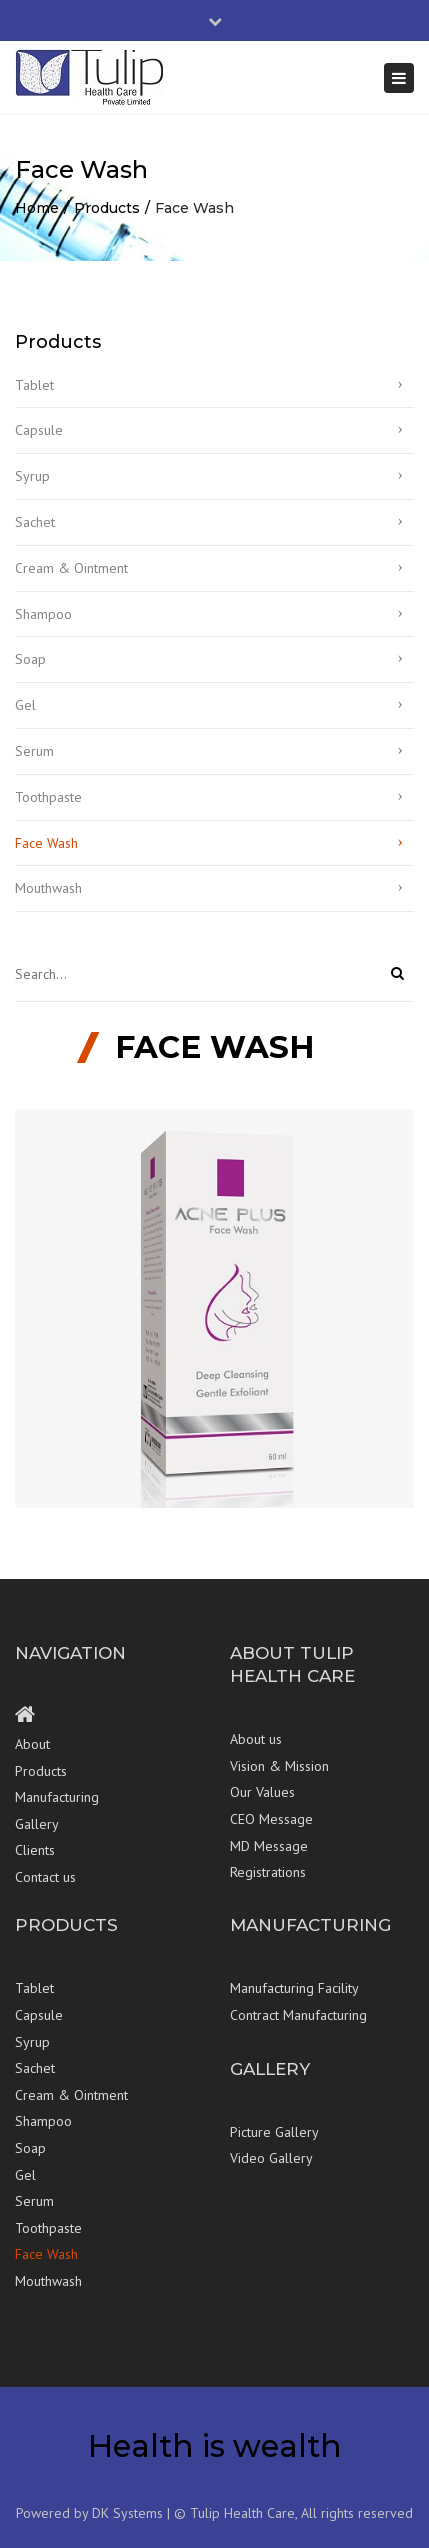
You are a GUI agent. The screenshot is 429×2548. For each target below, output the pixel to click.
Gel (25, 705)
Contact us (45, 1877)
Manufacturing (57, 1797)
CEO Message (271, 1819)
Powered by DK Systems (89, 2513)
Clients (35, 1850)
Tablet (34, 385)
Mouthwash (48, 888)
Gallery (37, 1824)
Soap (30, 659)
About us (256, 1739)
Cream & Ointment (71, 568)
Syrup (32, 476)
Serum (34, 751)
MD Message (269, 1846)
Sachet (35, 522)
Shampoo (43, 614)
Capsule (39, 430)
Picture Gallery (274, 2132)
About (32, 1744)
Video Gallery (271, 2158)
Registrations (268, 1872)
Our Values (262, 1792)
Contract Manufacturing (298, 2015)
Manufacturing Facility (294, 1988)
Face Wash (46, 843)
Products (107, 208)
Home (37, 208)
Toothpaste (48, 797)
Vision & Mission (279, 1766)
